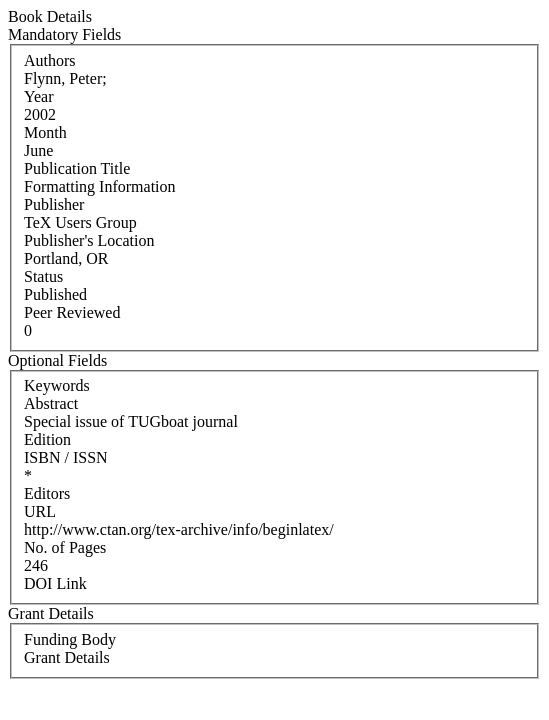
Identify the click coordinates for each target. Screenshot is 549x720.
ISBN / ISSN (66, 457)
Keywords (57, 385)
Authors (50, 60)
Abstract (51, 403)
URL (40, 511)
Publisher (54, 204)
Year (38, 96)
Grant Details (67, 657)
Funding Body (70, 639)
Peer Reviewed (72, 312)
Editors (47, 493)
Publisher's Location (89, 240)
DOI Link (55, 583)
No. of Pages (65, 547)
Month (45, 132)
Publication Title (77, 168)
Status (43, 276)
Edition (47, 439)
